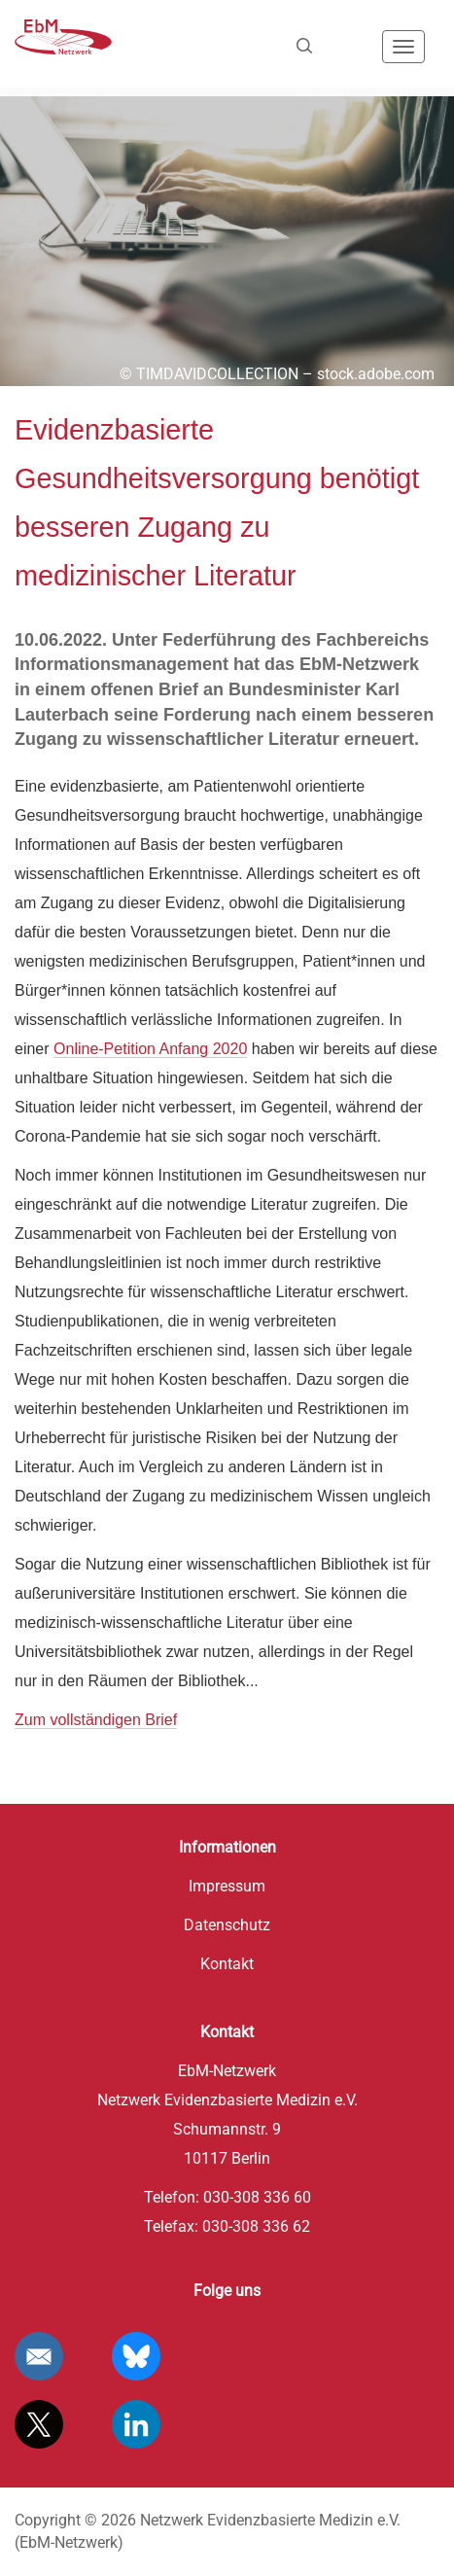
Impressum (227, 1886)
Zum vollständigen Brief (96, 1719)
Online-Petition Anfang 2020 (150, 1049)
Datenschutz (227, 1925)
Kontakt (227, 1964)
